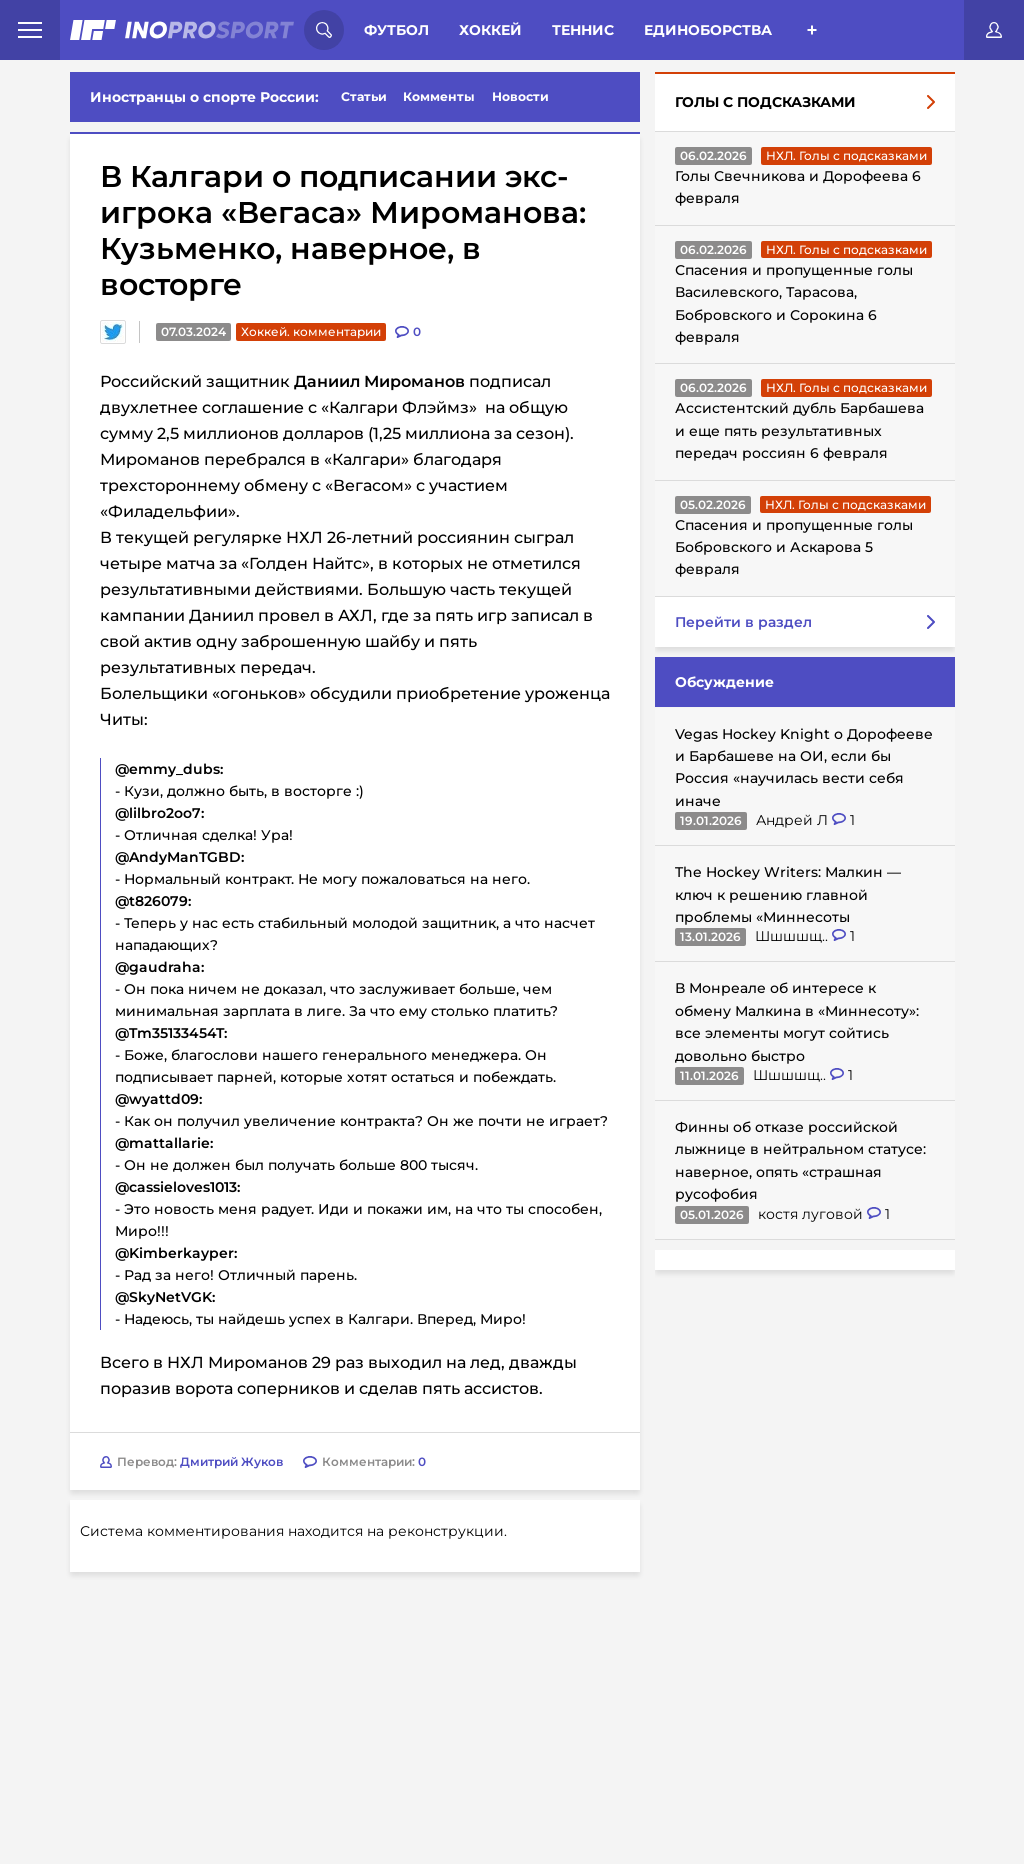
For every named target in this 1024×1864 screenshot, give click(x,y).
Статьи (364, 96)
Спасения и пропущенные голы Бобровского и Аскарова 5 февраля (794, 547)
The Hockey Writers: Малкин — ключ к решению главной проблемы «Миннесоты (788, 894)
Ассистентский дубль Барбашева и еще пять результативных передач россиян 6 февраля (799, 430)
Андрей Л (794, 820)
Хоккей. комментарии (311, 331)
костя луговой (812, 1214)
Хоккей (490, 30)
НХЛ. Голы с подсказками (846, 155)
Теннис (583, 30)
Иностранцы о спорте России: (204, 97)
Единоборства (708, 30)
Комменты (439, 96)
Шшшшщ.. (793, 936)
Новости (520, 96)
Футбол (396, 30)
